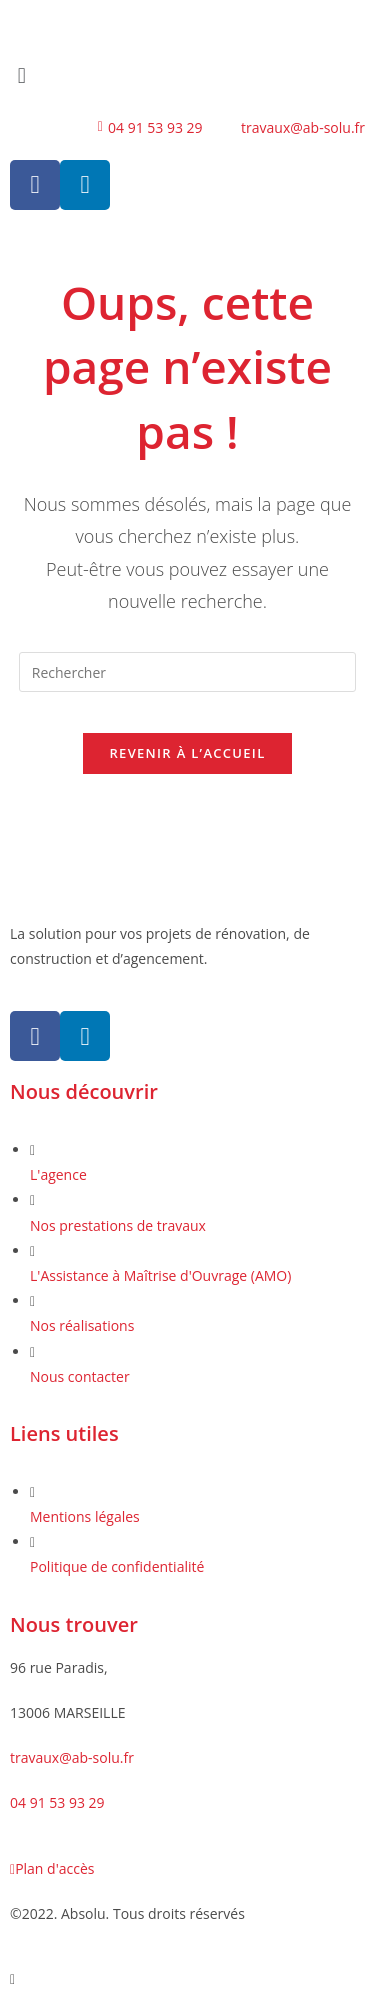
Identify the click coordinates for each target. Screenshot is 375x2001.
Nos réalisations (82, 1325)
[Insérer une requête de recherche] (188, 672)
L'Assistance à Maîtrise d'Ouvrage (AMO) (160, 1275)
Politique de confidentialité (117, 1566)
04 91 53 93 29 (57, 1802)
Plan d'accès (52, 1868)
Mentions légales (85, 1516)
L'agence (58, 1174)
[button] (187, 74)
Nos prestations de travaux (118, 1225)
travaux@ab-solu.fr (72, 1757)
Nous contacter (80, 1376)
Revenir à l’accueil (187, 753)
